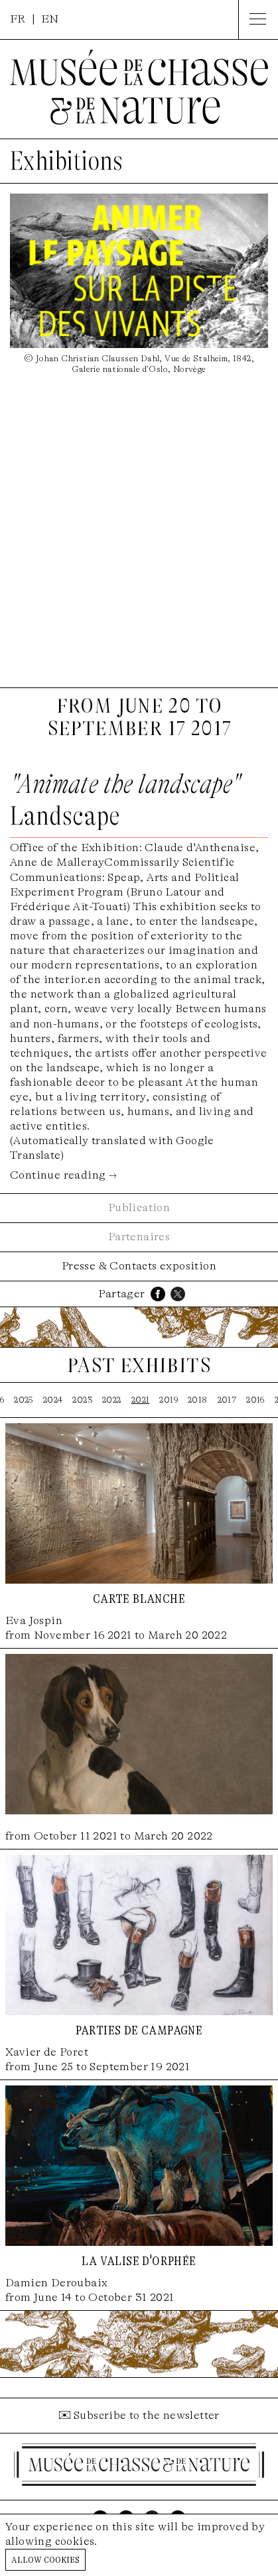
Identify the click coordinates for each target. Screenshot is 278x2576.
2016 (255, 1400)
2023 (82, 1400)
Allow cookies (45, 2559)
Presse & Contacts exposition (139, 1265)
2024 (53, 1400)
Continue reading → (63, 1175)
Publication (139, 1207)
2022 (111, 1400)
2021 (140, 1400)
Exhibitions (66, 161)
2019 (168, 1400)
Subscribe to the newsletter (147, 2415)
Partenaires (139, 1236)
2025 (23, 1400)
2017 (227, 1400)
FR (18, 19)
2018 (198, 1400)
